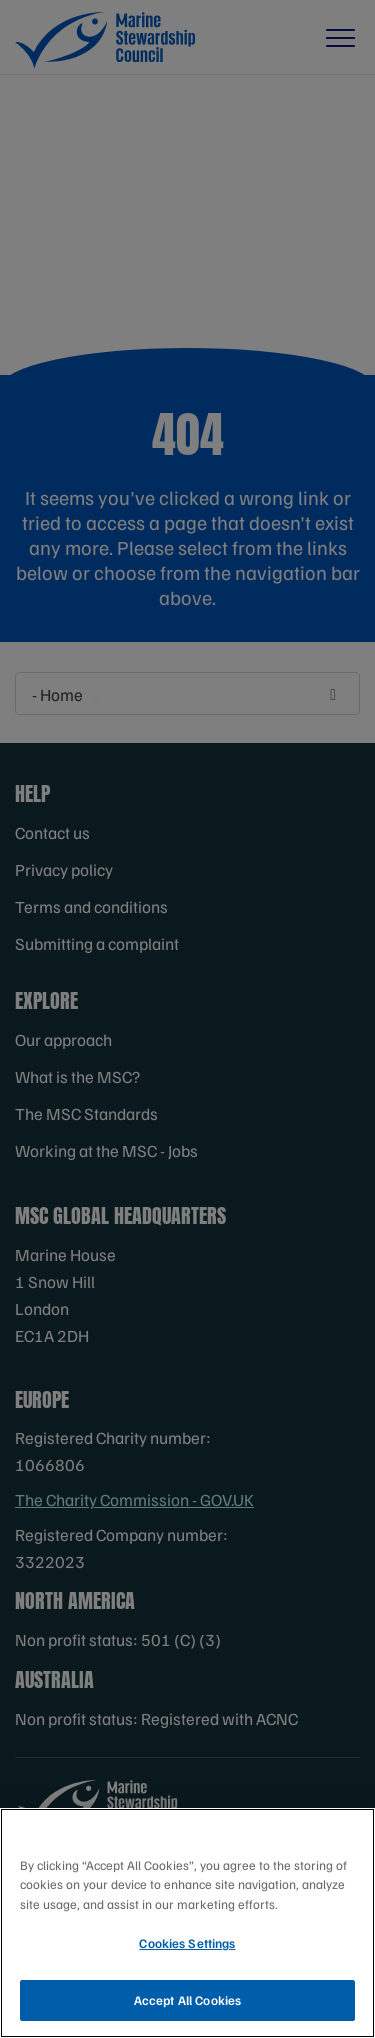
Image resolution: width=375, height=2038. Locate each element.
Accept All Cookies (187, 2003)
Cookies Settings (187, 1946)
